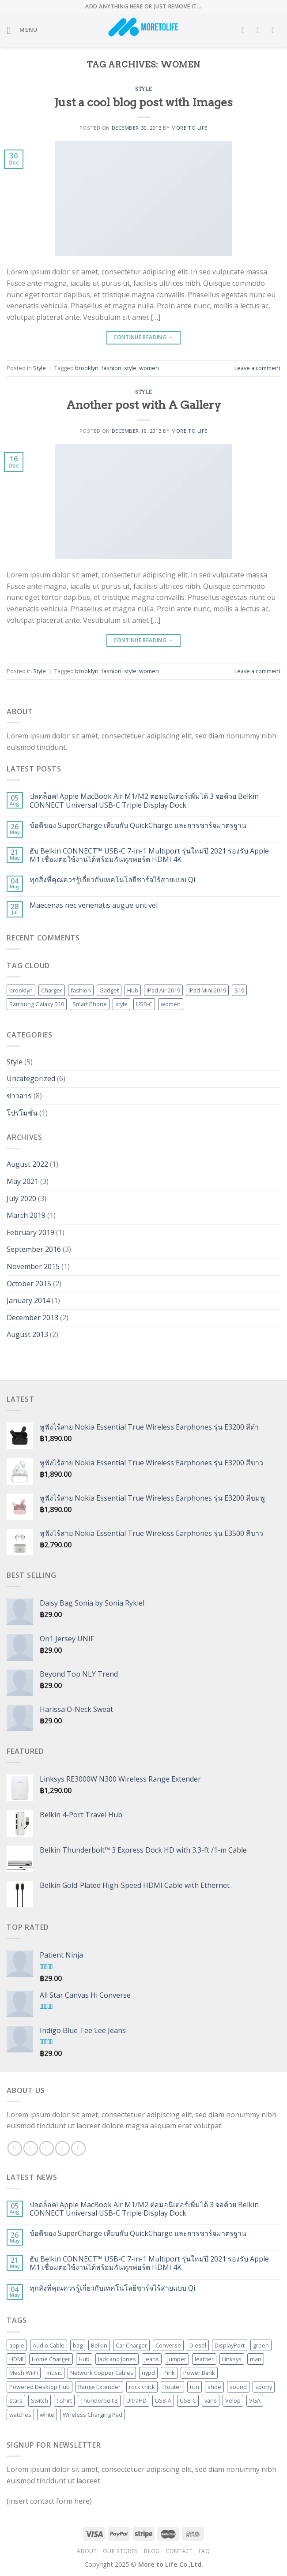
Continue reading (143, 337)
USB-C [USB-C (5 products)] (188, 2400)
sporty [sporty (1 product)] (263, 2387)
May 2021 (22, 1181)
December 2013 (32, 1317)
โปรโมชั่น (22, 1113)
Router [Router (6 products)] (172, 2387)
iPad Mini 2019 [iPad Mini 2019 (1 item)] (207, 990)
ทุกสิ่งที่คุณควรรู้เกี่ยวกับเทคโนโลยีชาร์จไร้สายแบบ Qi (112, 880)
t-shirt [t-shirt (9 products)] (64, 2400)
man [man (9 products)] (255, 2359)
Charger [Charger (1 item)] (51, 990)
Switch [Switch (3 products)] (39, 2400)
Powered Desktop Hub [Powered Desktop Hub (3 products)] (39, 2387)
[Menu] (22, 30)
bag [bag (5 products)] (78, 2345)
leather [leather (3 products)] (204, 2359)
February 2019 (30, 1232)
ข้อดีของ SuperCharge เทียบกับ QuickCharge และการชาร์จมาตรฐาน (138, 825)
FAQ (204, 2551)
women (149, 368)
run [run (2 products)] (194, 2387)
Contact (179, 2551)
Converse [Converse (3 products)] (168, 2345)
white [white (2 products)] (47, 2415)
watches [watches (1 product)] (20, 2415)
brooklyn (86, 368)
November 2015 (33, 1266)
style (130, 368)
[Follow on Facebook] (15, 2148)
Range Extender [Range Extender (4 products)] (99, 2387)
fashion (111, 368)
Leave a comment (257, 368)
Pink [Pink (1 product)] (169, 2373)
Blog (151, 2551)
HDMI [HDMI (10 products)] (16, 2359)
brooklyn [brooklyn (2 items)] (21, 990)
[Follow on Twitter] (46, 2148)
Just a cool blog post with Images (143, 102)
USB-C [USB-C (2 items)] (144, 1004)
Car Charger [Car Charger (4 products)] (131, 2345)
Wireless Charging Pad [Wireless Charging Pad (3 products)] (92, 2415)
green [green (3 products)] (261, 2345)
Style (143, 89)
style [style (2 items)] (121, 1004)
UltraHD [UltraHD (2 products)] (136, 2400)
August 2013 (27, 1334)
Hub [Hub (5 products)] (84, 2359)
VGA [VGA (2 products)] (255, 2400)
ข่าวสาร (19, 1096)
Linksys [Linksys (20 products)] (232, 2359)
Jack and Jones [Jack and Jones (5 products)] (117, 2359)
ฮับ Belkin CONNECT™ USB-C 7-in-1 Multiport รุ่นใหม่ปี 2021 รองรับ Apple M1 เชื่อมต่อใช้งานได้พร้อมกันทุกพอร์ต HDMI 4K (149, 855)
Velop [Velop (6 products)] (233, 2400)
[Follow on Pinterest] (78, 2148)
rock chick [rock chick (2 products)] (142, 2387)
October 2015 (29, 1283)
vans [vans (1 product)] (210, 2400)
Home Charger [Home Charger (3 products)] (51, 2359)
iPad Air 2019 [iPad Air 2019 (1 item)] (163, 990)
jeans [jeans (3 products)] (151, 2359)
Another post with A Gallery (143, 405)
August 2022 (27, 1164)
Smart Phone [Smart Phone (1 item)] (89, 1004)
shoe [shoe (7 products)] (214, 2387)
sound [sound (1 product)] (238, 2387)
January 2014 (28, 1300)
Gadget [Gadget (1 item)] (109, 990)
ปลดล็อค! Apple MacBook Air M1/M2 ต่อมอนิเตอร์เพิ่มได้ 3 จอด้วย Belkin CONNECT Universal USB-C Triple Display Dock (144, 800)
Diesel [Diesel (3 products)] (197, 2345)
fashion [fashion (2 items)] (81, 990)
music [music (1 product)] (54, 2373)
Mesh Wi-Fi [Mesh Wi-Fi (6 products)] (23, 2373)
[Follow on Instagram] (30, 2148)
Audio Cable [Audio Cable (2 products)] (48, 2345)
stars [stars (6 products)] (16, 2400)
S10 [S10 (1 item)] (239, 990)
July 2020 (21, 1198)
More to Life (189, 127)
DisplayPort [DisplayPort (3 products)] (230, 2345)
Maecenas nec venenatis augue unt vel (94, 905)
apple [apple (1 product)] (16, 2345)
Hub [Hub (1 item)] (132, 990)
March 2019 (26, 1215)
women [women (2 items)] (171, 1004)
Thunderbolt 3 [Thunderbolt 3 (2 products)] (99, 2400)
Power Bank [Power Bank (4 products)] (199, 2373)
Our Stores (120, 2551)
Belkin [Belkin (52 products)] (99, 2345)
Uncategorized (31, 1078)
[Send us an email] (62, 2148)
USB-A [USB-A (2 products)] (163, 2400)
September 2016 (34, 1249)
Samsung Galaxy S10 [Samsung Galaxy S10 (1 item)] (36, 1004)
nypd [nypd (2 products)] (148, 2373)
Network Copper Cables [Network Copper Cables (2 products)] (101, 2373)
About (87, 2551)
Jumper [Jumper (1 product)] (176, 2359)
